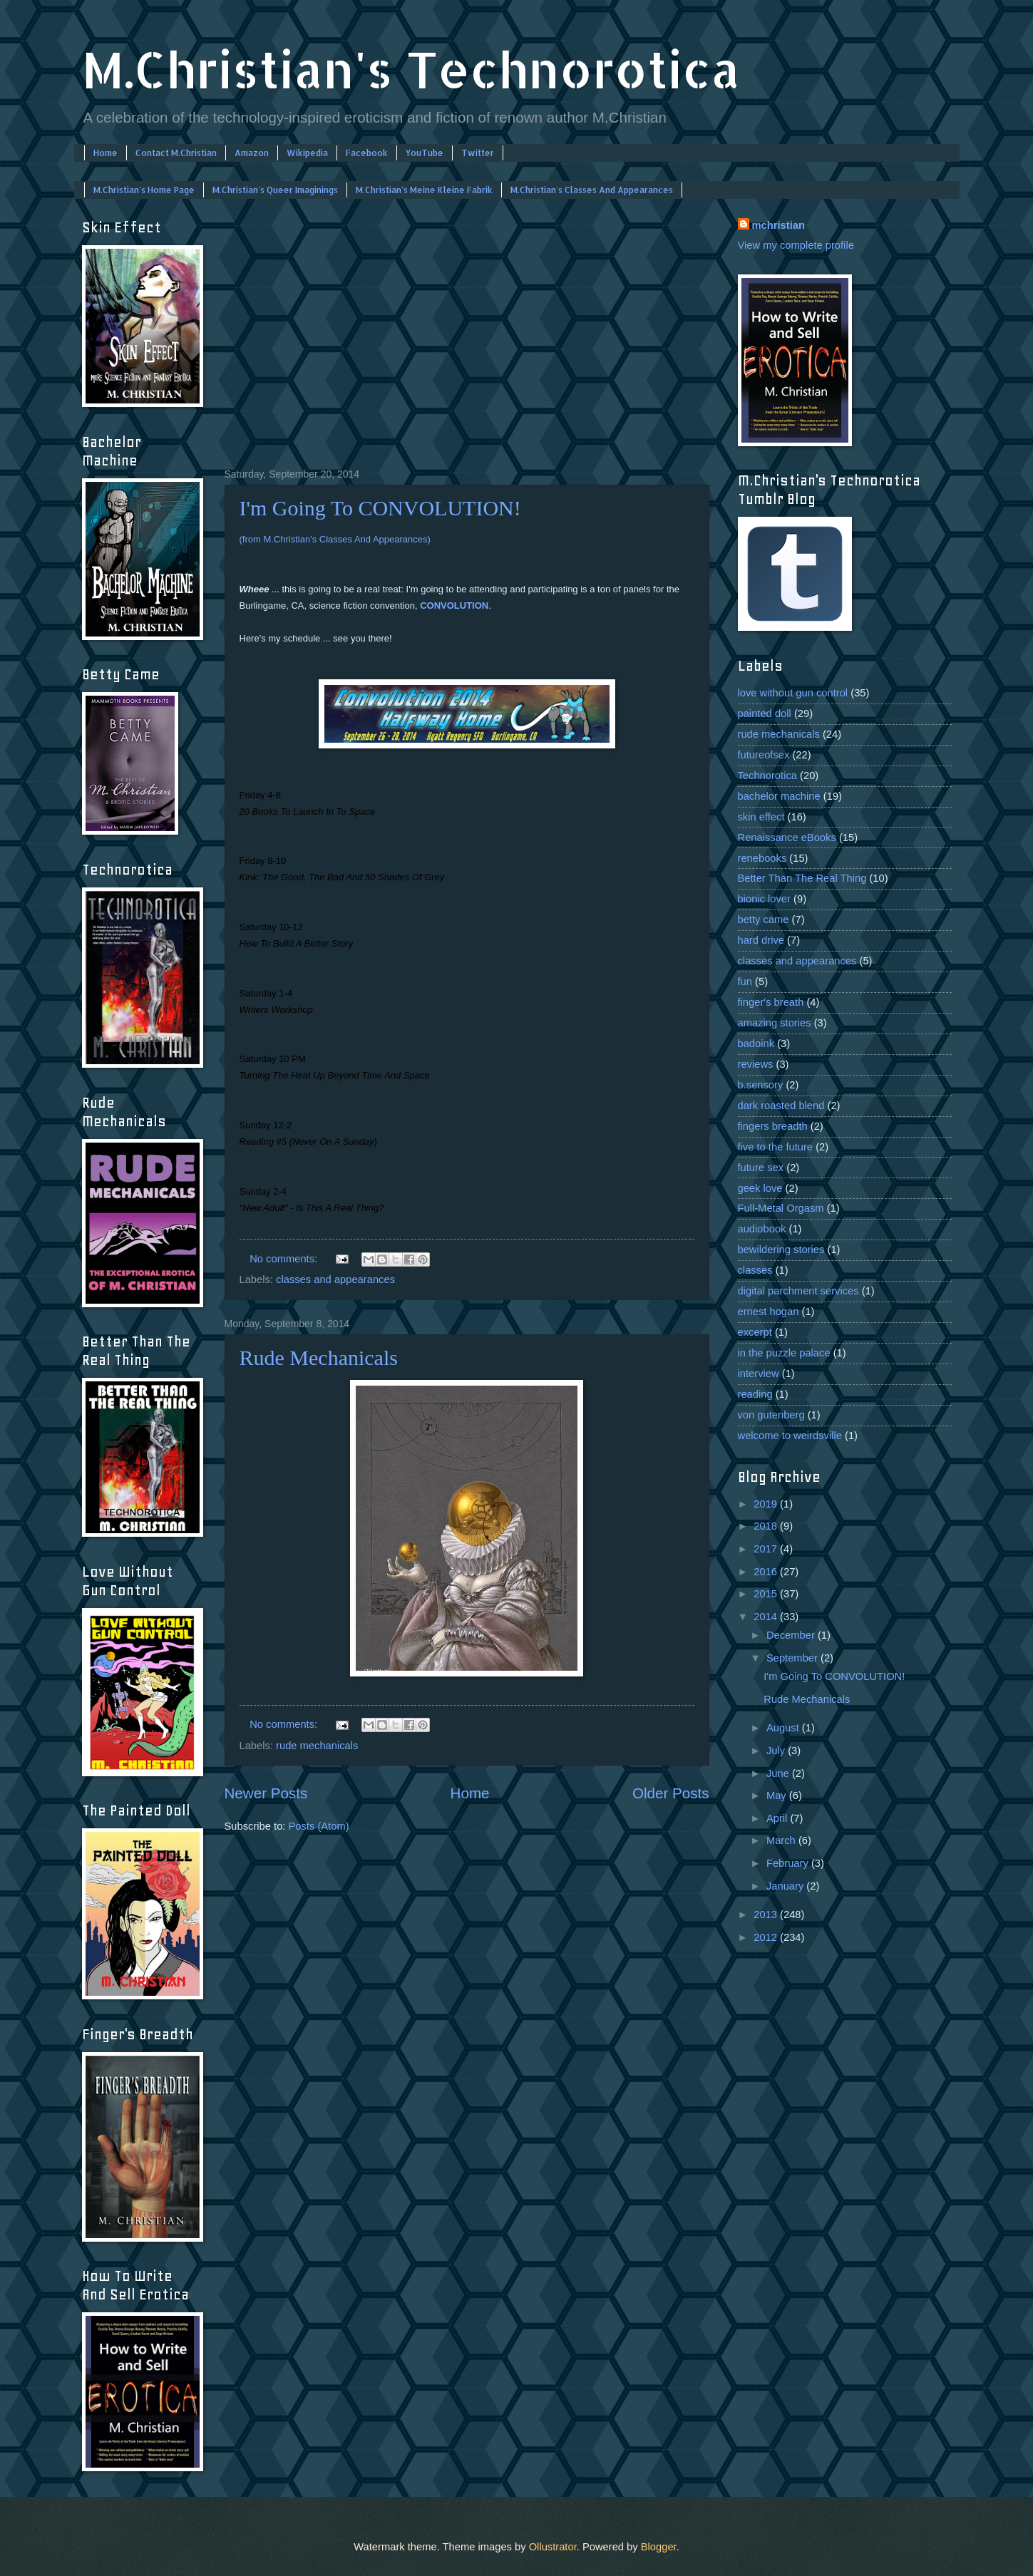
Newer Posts (266, 1793)
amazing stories (774, 1023)
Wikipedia (307, 153)
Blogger (659, 2546)
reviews (756, 1064)
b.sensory (760, 1085)
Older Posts (670, 1793)
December (792, 1635)
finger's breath (771, 1002)
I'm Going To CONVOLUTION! (380, 508)
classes (755, 1270)
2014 (767, 1616)
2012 (767, 1937)
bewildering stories (781, 1249)
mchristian (778, 225)
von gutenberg (771, 1415)
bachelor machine (779, 796)
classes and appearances (335, 1279)
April (778, 1818)
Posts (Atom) (319, 1826)
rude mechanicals (317, 1745)
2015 (767, 1593)
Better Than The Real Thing (802, 878)
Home (105, 153)
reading (755, 1394)
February (788, 1863)
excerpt (755, 1332)
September (793, 1658)
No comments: (285, 1258)
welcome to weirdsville (790, 1435)
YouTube (424, 153)
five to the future (775, 1147)
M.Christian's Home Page (144, 190)
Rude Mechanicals (319, 1357)
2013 (767, 1914)
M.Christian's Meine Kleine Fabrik (424, 190)
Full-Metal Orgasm (781, 1208)
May (777, 1795)
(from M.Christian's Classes (335, 539)
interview (758, 1373)
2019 (767, 1504)
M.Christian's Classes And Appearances (591, 190)
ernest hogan (768, 1311)
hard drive (761, 940)
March (782, 1840)
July (777, 1750)
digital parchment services (798, 1291)
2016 (767, 1571)
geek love (760, 1188)
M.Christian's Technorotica (411, 69)
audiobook (762, 1229)
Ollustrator (553, 2546)
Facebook (367, 153)
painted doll (764, 713)
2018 (767, 1526)
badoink (756, 1043)
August (784, 1727)
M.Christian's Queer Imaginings (275, 190)
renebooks (762, 858)
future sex (761, 1167)
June (779, 1773)
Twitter (477, 153)
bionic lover (764, 899)
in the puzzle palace (784, 1353)
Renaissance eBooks (787, 837)
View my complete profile (796, 245)
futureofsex (764, 755)
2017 (767, 1549)
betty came (763, 919)
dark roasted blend (781, 1105)
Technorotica (767, 775)
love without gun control (793, 693)
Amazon (252, 153)
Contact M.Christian (176, 153)
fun (745, 981)
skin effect (761, 817)
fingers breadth (773, 1126)
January (786, 1886)
